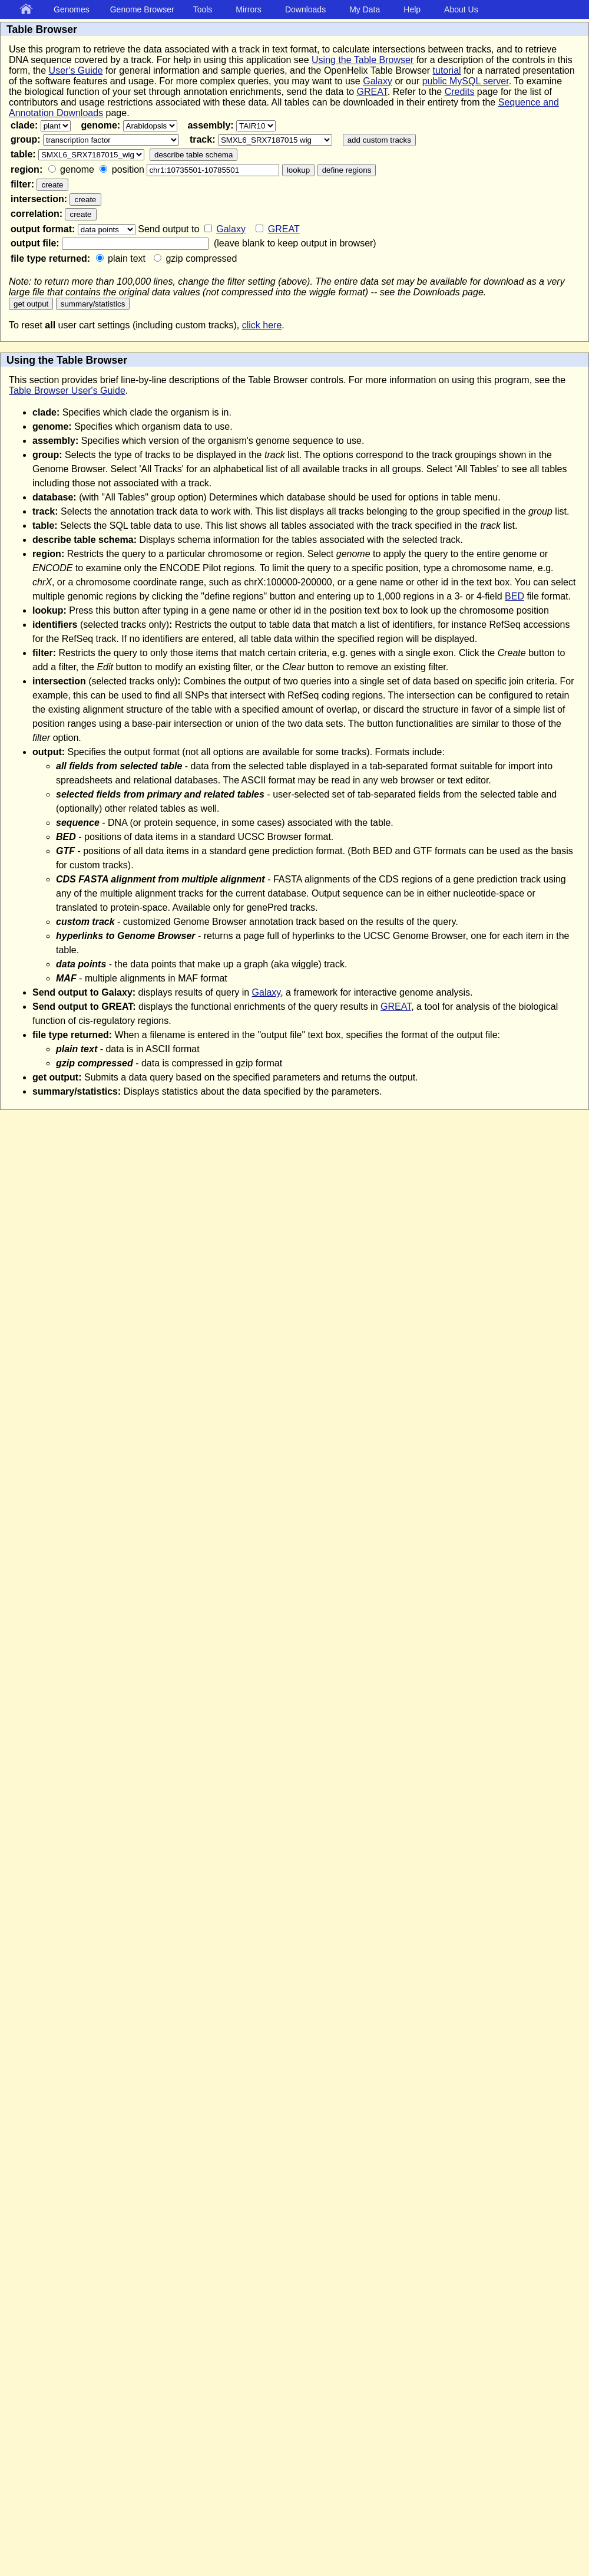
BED (514, 596)
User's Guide (76, 70)
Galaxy (377, 81)
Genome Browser (142, 9)
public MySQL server (465, 81)
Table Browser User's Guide (67, 391)
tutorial (447, 70)
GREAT (372, 92)
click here (262, 325)
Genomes (72, 9)
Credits (460, 92)
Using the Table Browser (362, 60)
